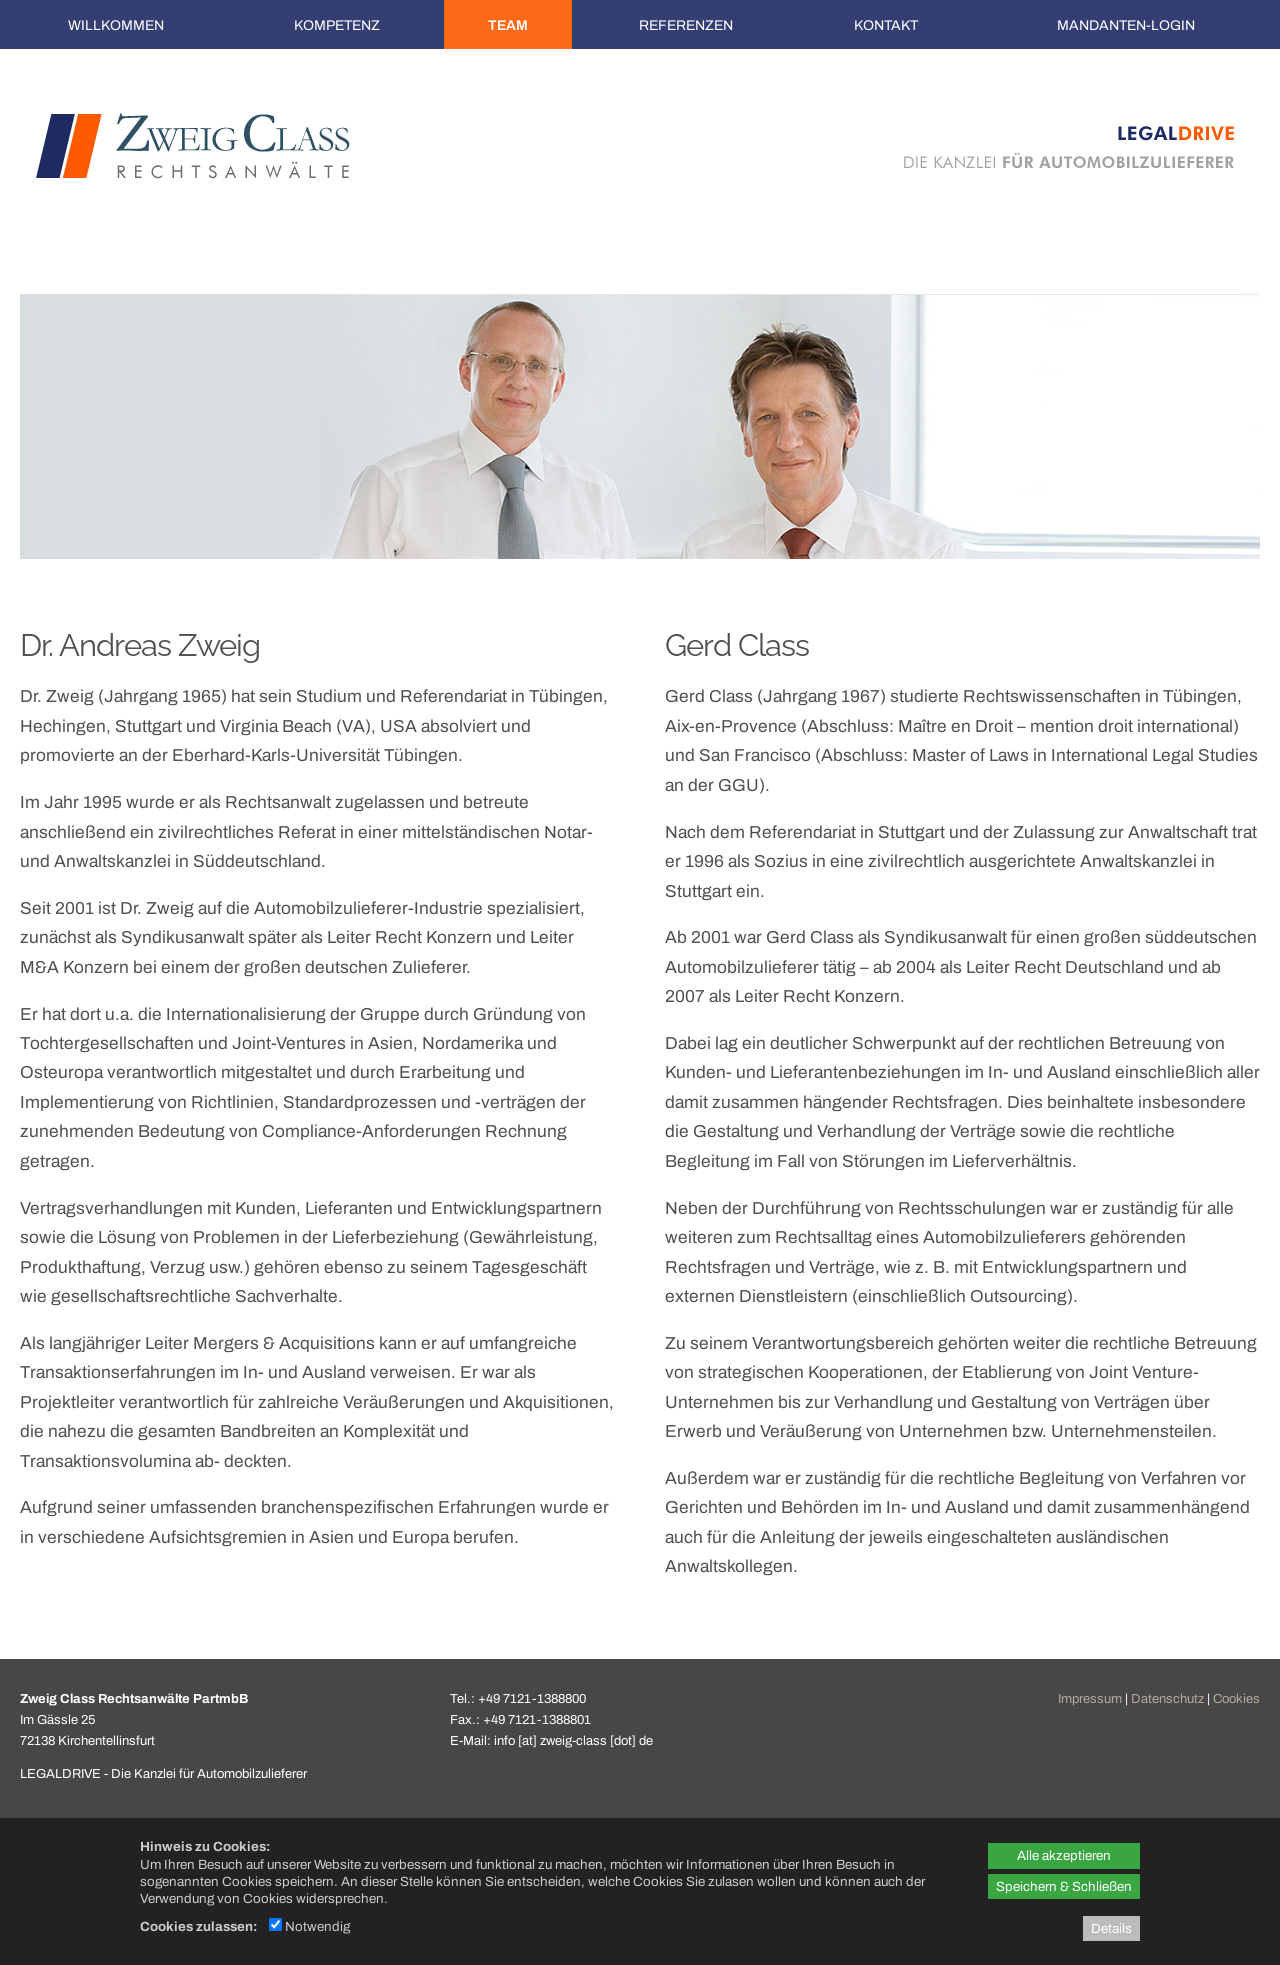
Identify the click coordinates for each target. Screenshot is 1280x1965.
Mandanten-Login (1126, 25)
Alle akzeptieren (1064, 1855)
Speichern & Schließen (1064, 1886)
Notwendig (309, 1926)
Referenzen (686, 25)
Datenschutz (1167, 1699)
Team (508, 25)
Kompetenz (337, 25)
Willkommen (116, 25)
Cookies (1236, 1699)
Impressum (1090, 1699)
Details (1111, 1928)
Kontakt (886, 25)
